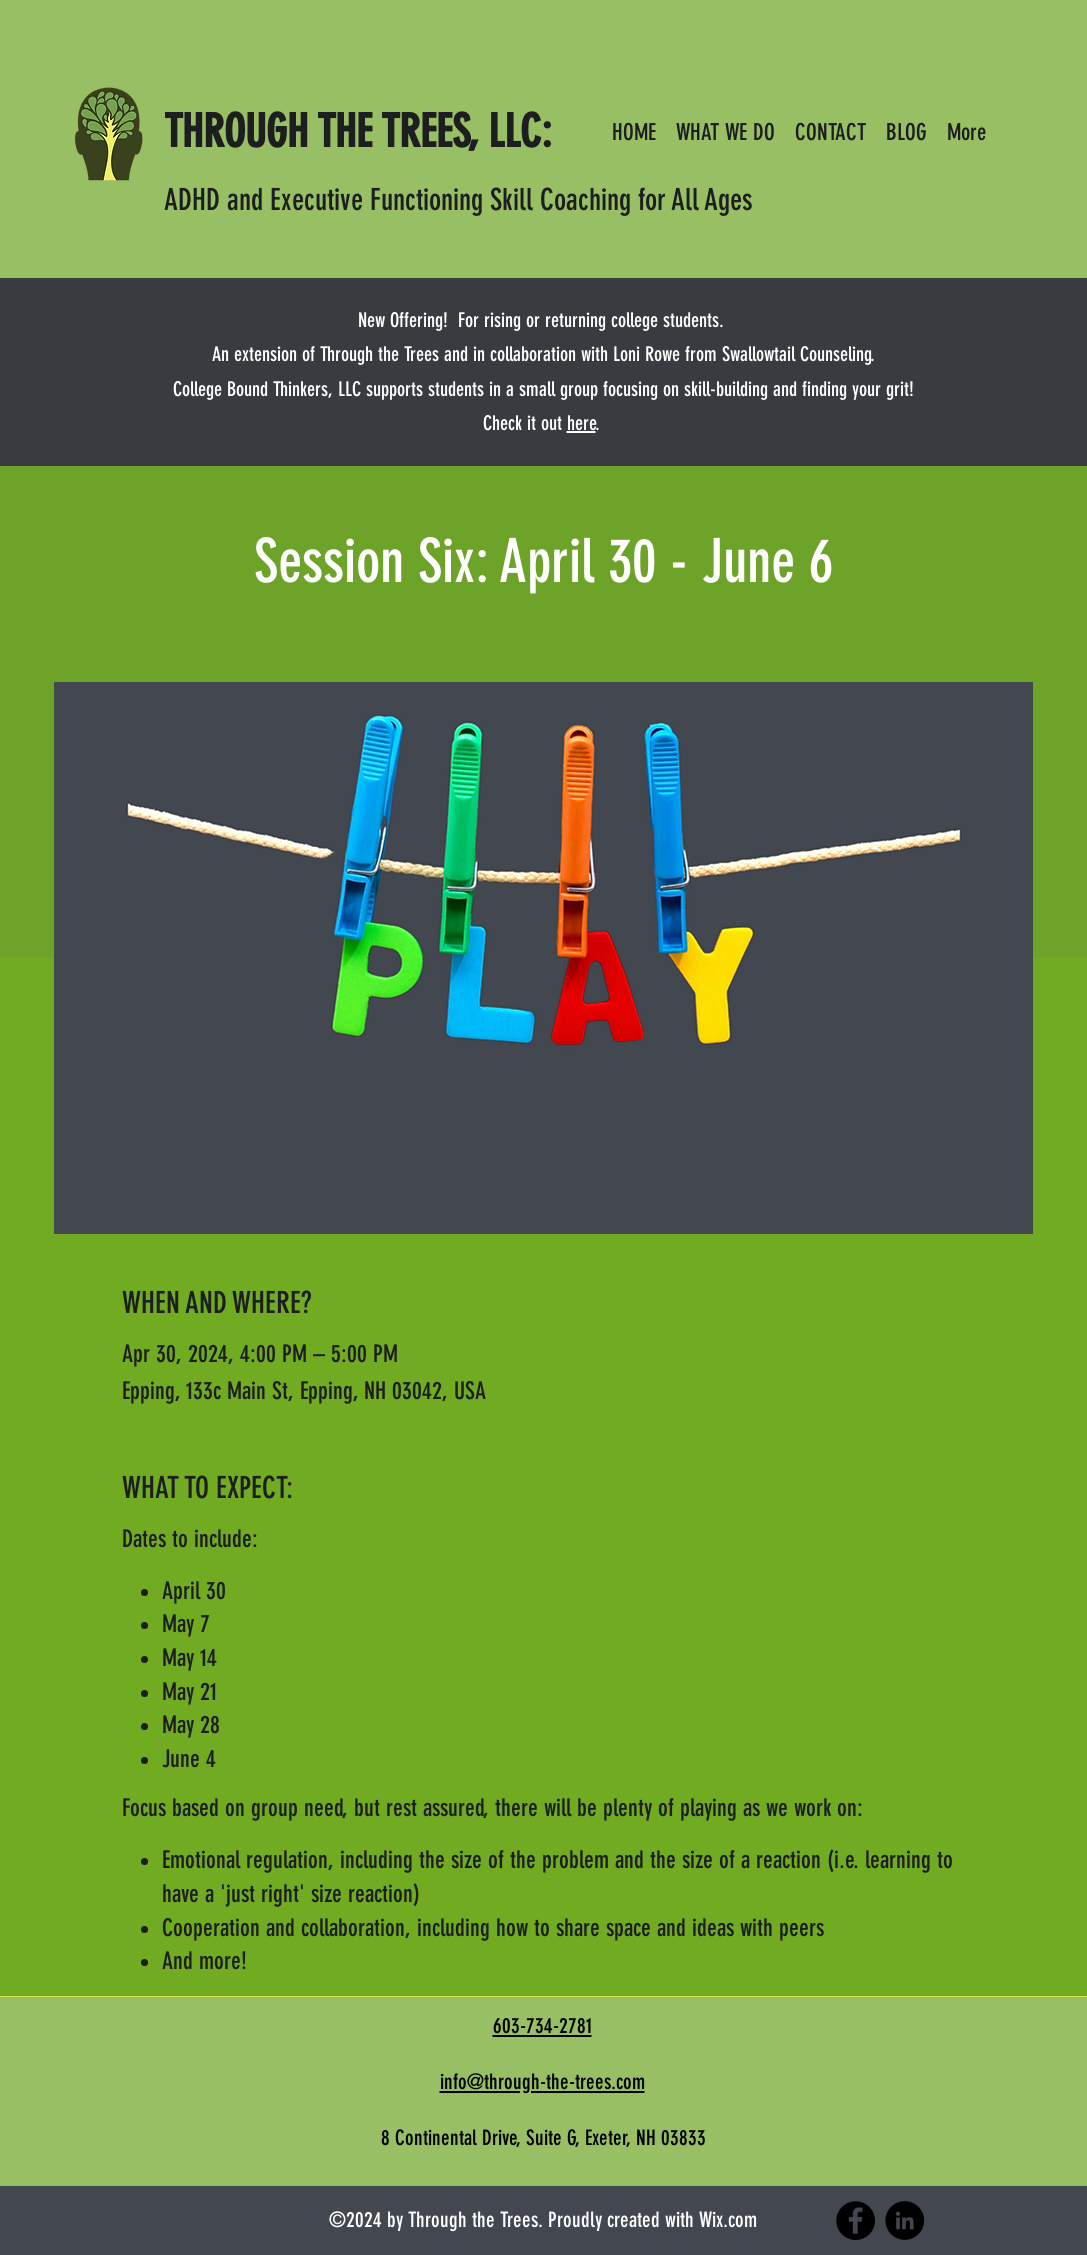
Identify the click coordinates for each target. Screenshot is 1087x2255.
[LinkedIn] (904, 2220)
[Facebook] (855, 2220)
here (581, 423)
